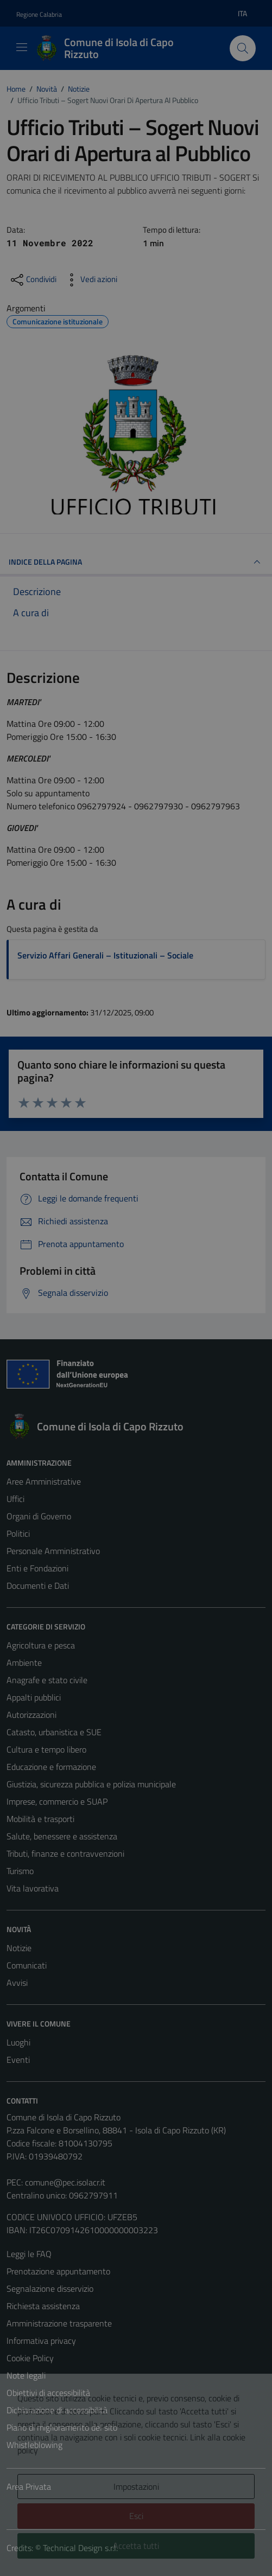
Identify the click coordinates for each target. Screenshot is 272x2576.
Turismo (20, 1870)
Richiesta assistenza (43, 2305)
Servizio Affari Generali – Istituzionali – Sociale (105, 955)
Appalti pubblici (34, 1697)
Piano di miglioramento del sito (62, 2427)
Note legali (26, 2375)
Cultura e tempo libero (46, 1749)
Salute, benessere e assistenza (62, 1836)
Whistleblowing (34, 2444)
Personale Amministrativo (53, 1550)
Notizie (19, 1947)
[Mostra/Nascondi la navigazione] (21, 47)
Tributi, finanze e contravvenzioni (65, 1853)
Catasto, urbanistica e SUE (54, 1731)
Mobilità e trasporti (40, 1818)
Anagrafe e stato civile (47, 1679)
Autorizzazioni (31, 1714)
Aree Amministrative (44, 1481)
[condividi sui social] (33, 280)
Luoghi (18, 2042)
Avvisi (17, 1982)
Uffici (15, 1498)
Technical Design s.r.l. (80, 2547)
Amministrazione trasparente (59, 2323)
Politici (18, 1533)
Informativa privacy (41, 2340)
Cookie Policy (30, 2357)
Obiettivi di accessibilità (48, 2392)
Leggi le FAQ (29, 2253)
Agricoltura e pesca (41, 1645)
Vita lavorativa (33, 1888)
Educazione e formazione (51, 1766)
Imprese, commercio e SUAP (57, 1801)
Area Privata (29, 2486)
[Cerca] (243, 48)
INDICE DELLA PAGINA (136, 561)
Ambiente (24, 1662)
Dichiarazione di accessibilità (57, 2410)
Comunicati (27, 1965)
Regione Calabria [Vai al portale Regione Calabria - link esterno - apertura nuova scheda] (39, 14)
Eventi (18, 2059)
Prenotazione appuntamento (58, 2271)
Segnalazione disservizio (50, 2288)
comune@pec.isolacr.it (65, 2182)
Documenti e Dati (38, 1585)
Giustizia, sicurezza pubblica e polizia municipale (91, 1784)
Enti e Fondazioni (37, 1568)
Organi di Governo (39, 1516)
